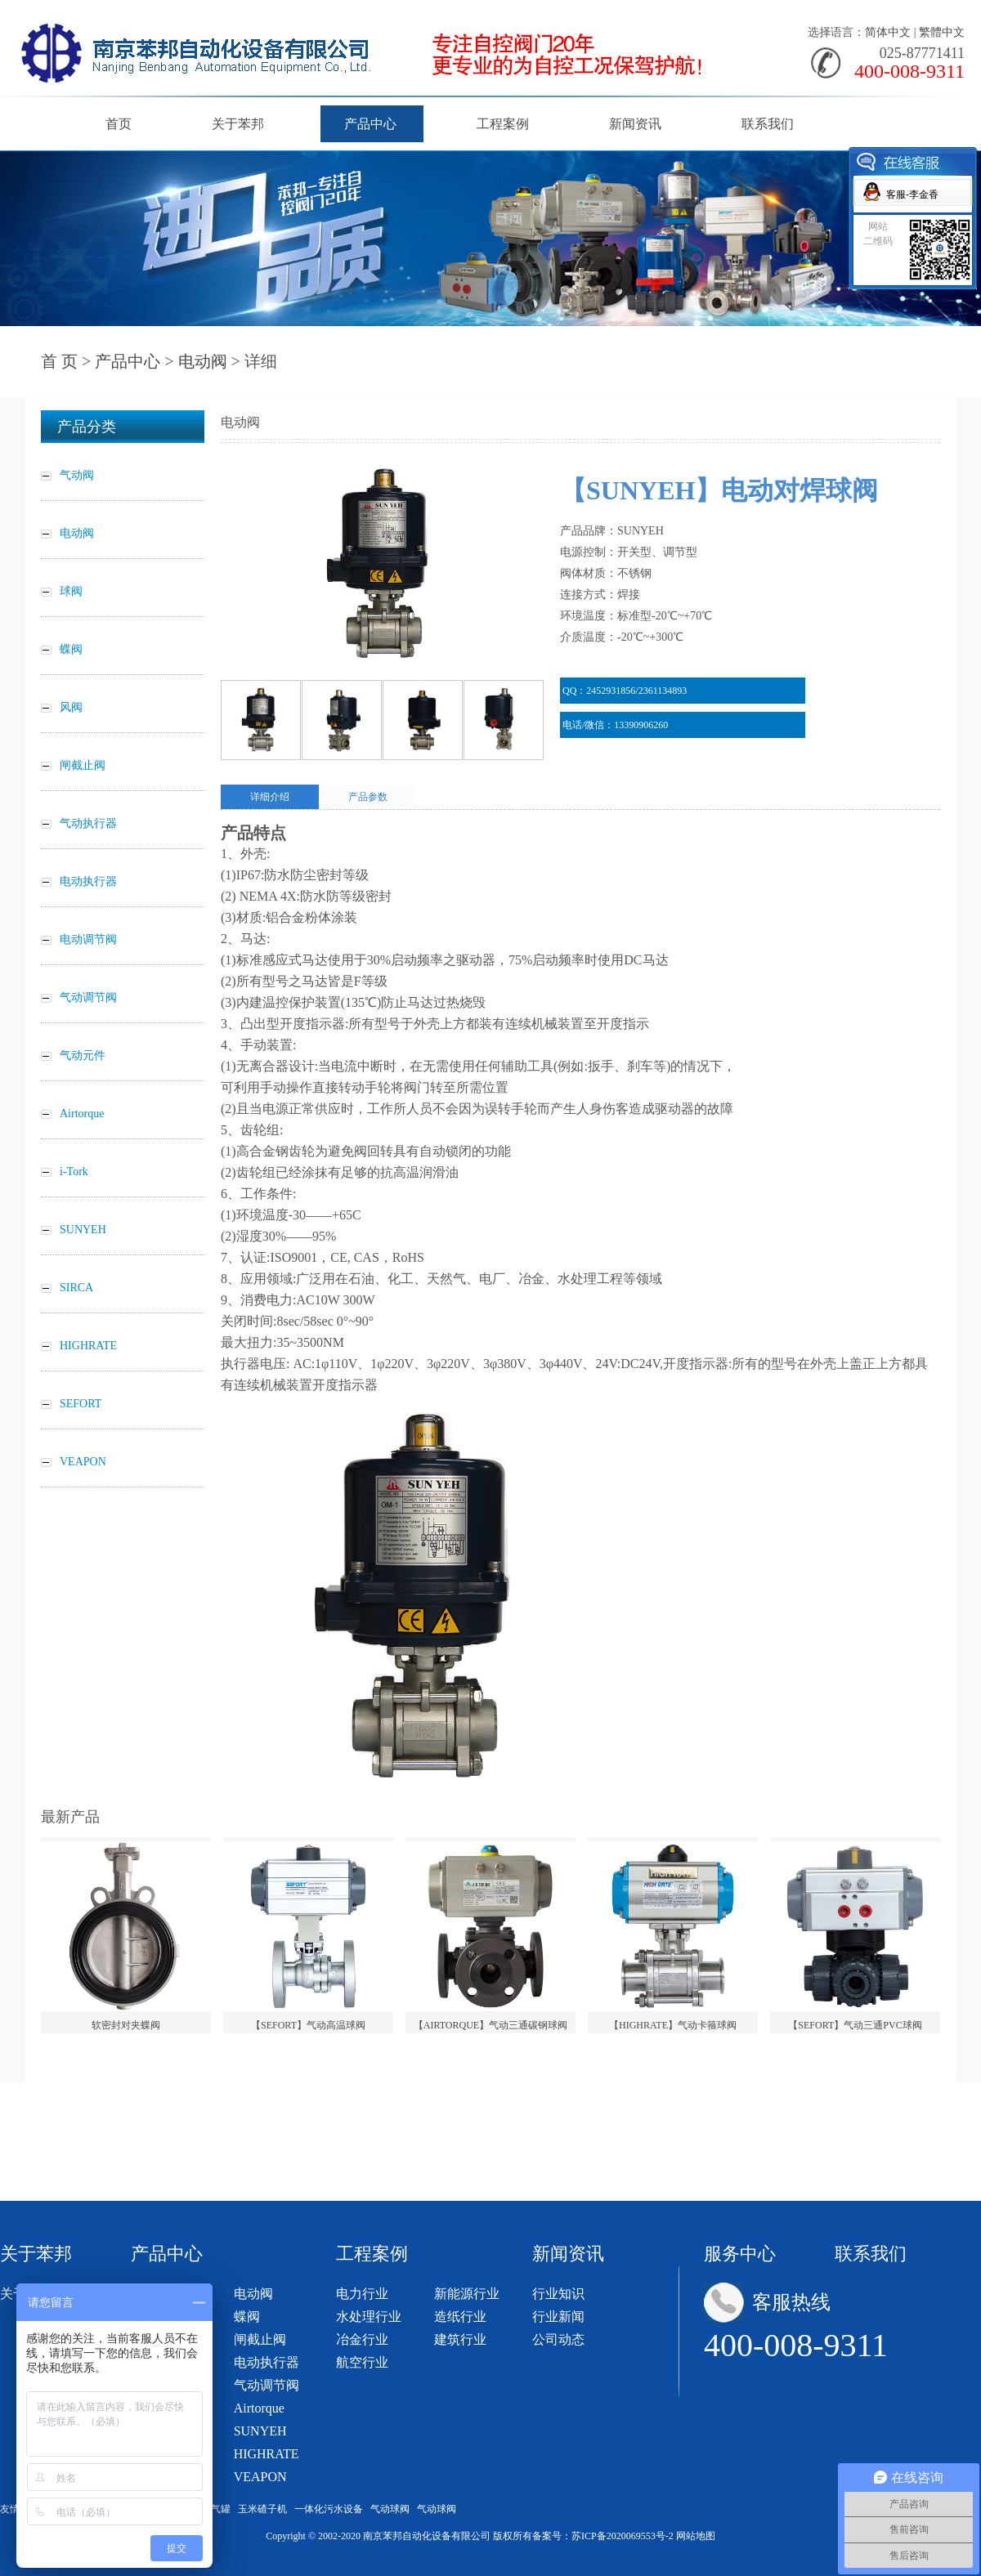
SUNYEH (260, 2431)
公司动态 (558, 2339)
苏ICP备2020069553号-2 (622, 2536)
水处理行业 (368, 2316)
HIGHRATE (266, 2454)
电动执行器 (266, 2362)
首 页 (59, 361)
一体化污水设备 (328, 2509)
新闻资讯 (635, 124)
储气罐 (216, 2509)
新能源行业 (466, 2294)
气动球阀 (390, 2509)
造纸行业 (460, 2316)
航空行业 (362, 2362)
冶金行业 (362, 2339)
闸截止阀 (260, 2339)
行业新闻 (558, 2316)
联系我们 (767, 124)
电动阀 (202, 361)
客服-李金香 (912, 194)
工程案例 (503, 124)
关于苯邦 (238, 124)
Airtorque (259, 2408)
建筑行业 (460, 2339)
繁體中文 (942, 32)
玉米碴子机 (262, 2509)
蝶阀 (247, 2316)
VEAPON (260, 2477)
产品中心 (370, 124)
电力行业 (362, 2294)
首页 (118, 124)
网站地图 (695, 2536)
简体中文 (888, 32)
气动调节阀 (266, 2385)
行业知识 (558, 2294)
